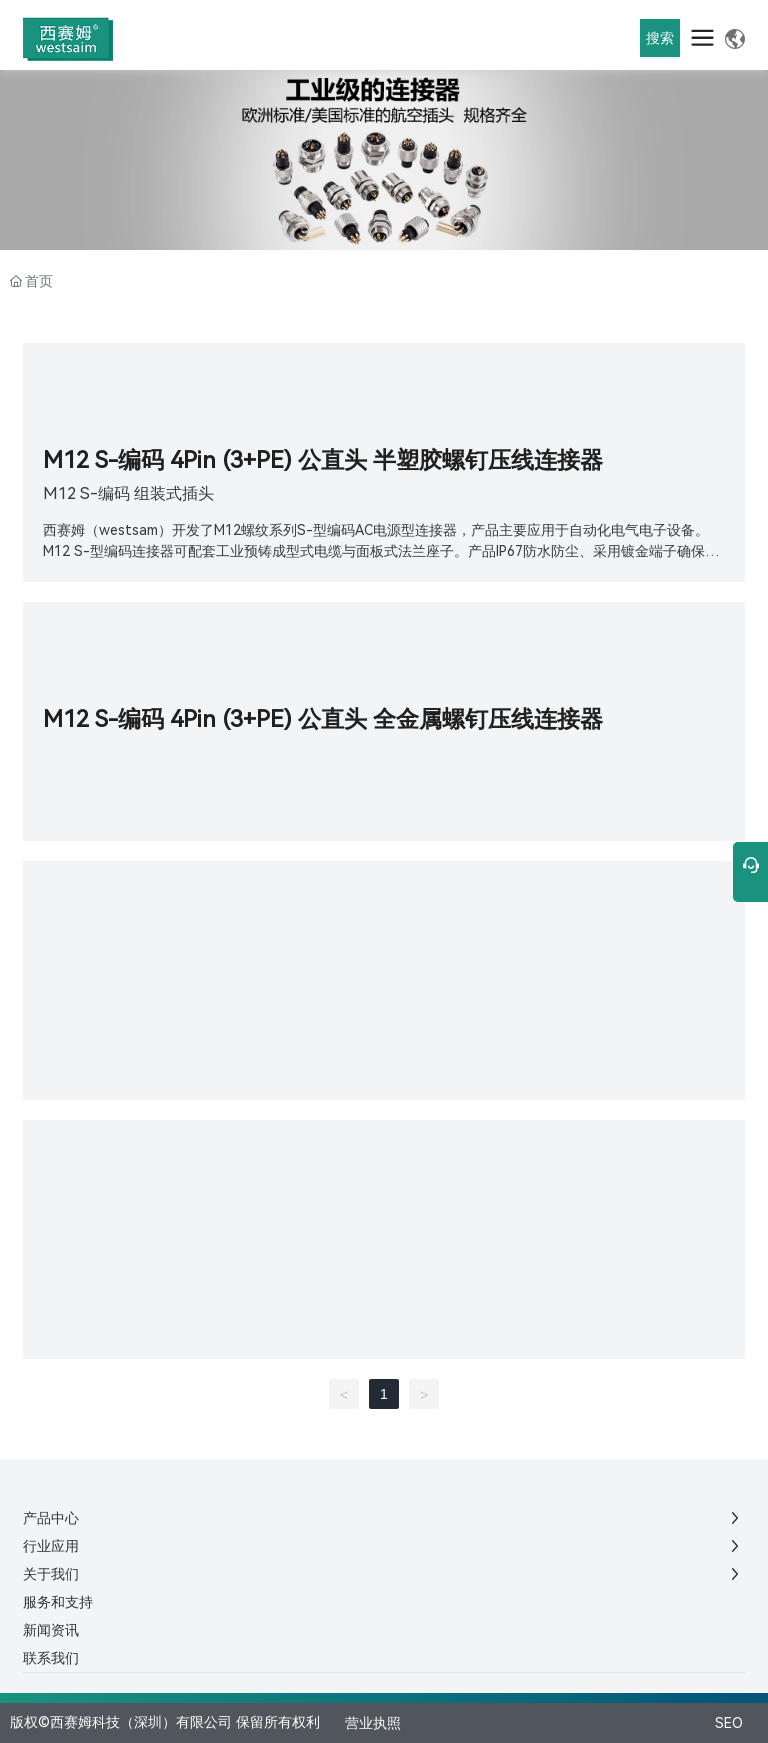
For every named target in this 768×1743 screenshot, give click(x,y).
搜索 (660, 38)
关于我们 (51, 1574)
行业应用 (51, 1546)
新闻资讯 (51, 1630)
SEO (729, 1723)
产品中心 (51, 1518)
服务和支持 (58, 1602)
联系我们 (51, 1658)
